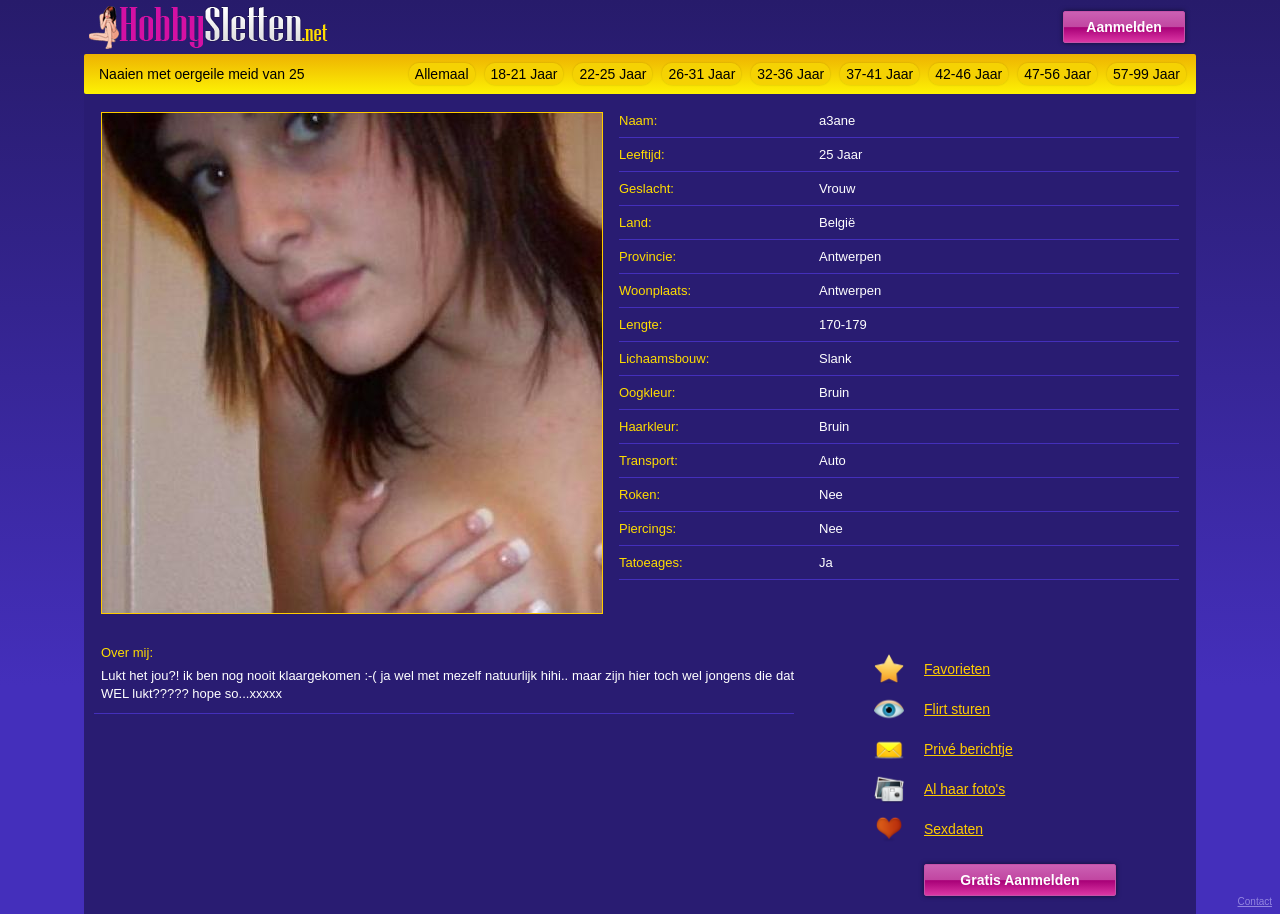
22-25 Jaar (612, 74)
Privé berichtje (968, 749)
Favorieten (957, 669)
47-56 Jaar (1057, 74)
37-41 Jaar (879, 74)
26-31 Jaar (701, 74)
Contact (1255, 901)
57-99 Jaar (1146, 74)
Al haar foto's (964, 789)
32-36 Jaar (790, 74)
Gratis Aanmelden (1019, 880)
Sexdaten (953, 829)
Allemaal (442, 74)
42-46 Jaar (968, 74)
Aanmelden (1123, 27)
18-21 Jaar (524, 74)
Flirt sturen (957, 709)
